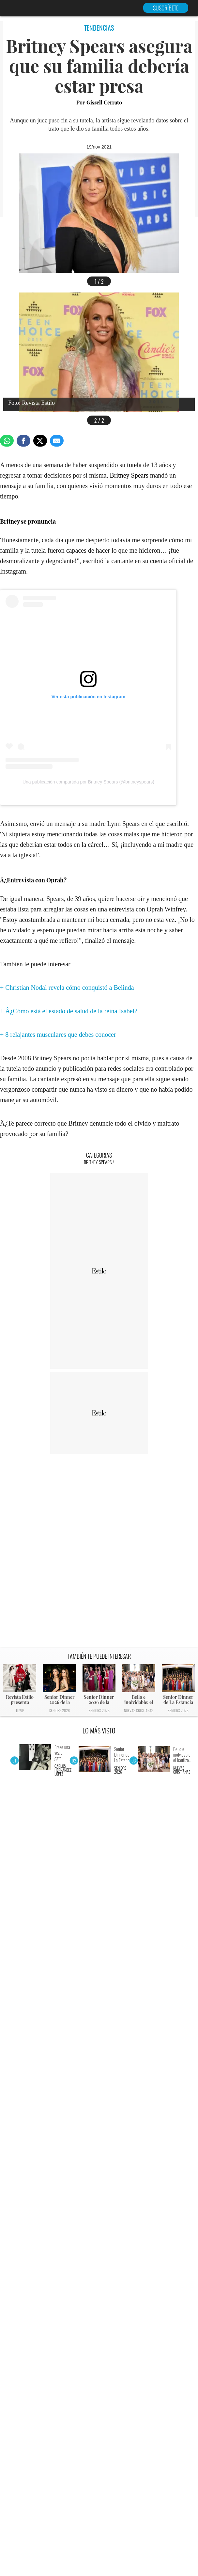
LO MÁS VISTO (99, 1730)
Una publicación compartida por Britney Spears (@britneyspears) (88, 781)
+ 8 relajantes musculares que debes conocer (58, 1034)
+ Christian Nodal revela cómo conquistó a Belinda (67, 987)
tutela (134, 464)
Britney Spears (129, 475)
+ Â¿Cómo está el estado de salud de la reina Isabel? (68, 1011)
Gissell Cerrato (104, 102)
